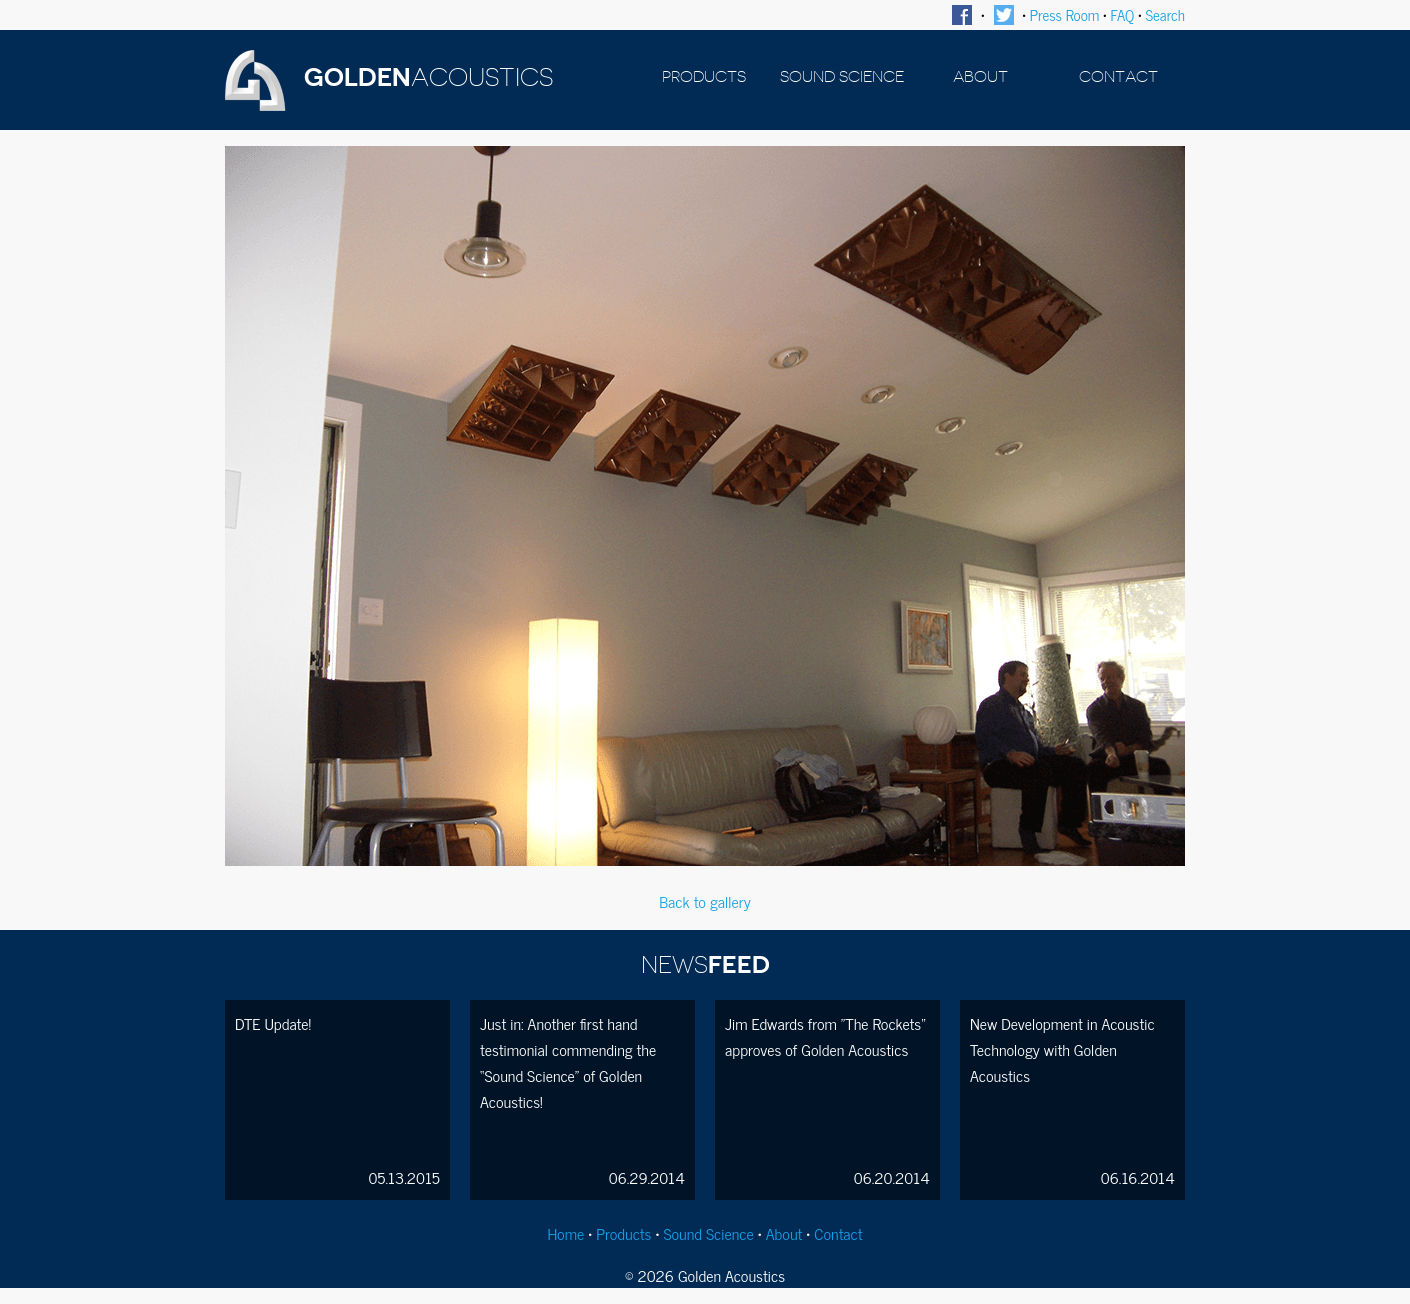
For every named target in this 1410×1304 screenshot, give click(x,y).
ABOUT (980, 77)
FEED (705, 965)
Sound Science (708, 1233)
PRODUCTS (704, 77)
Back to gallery (705, 901)
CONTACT (1118, 77)
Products (623, 1233)
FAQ (1123, 14)
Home (565, 1233)
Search (1166, 14)
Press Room (1065, 14)
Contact (838, 1233)
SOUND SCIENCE (842, 77)
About (784, 1233)
